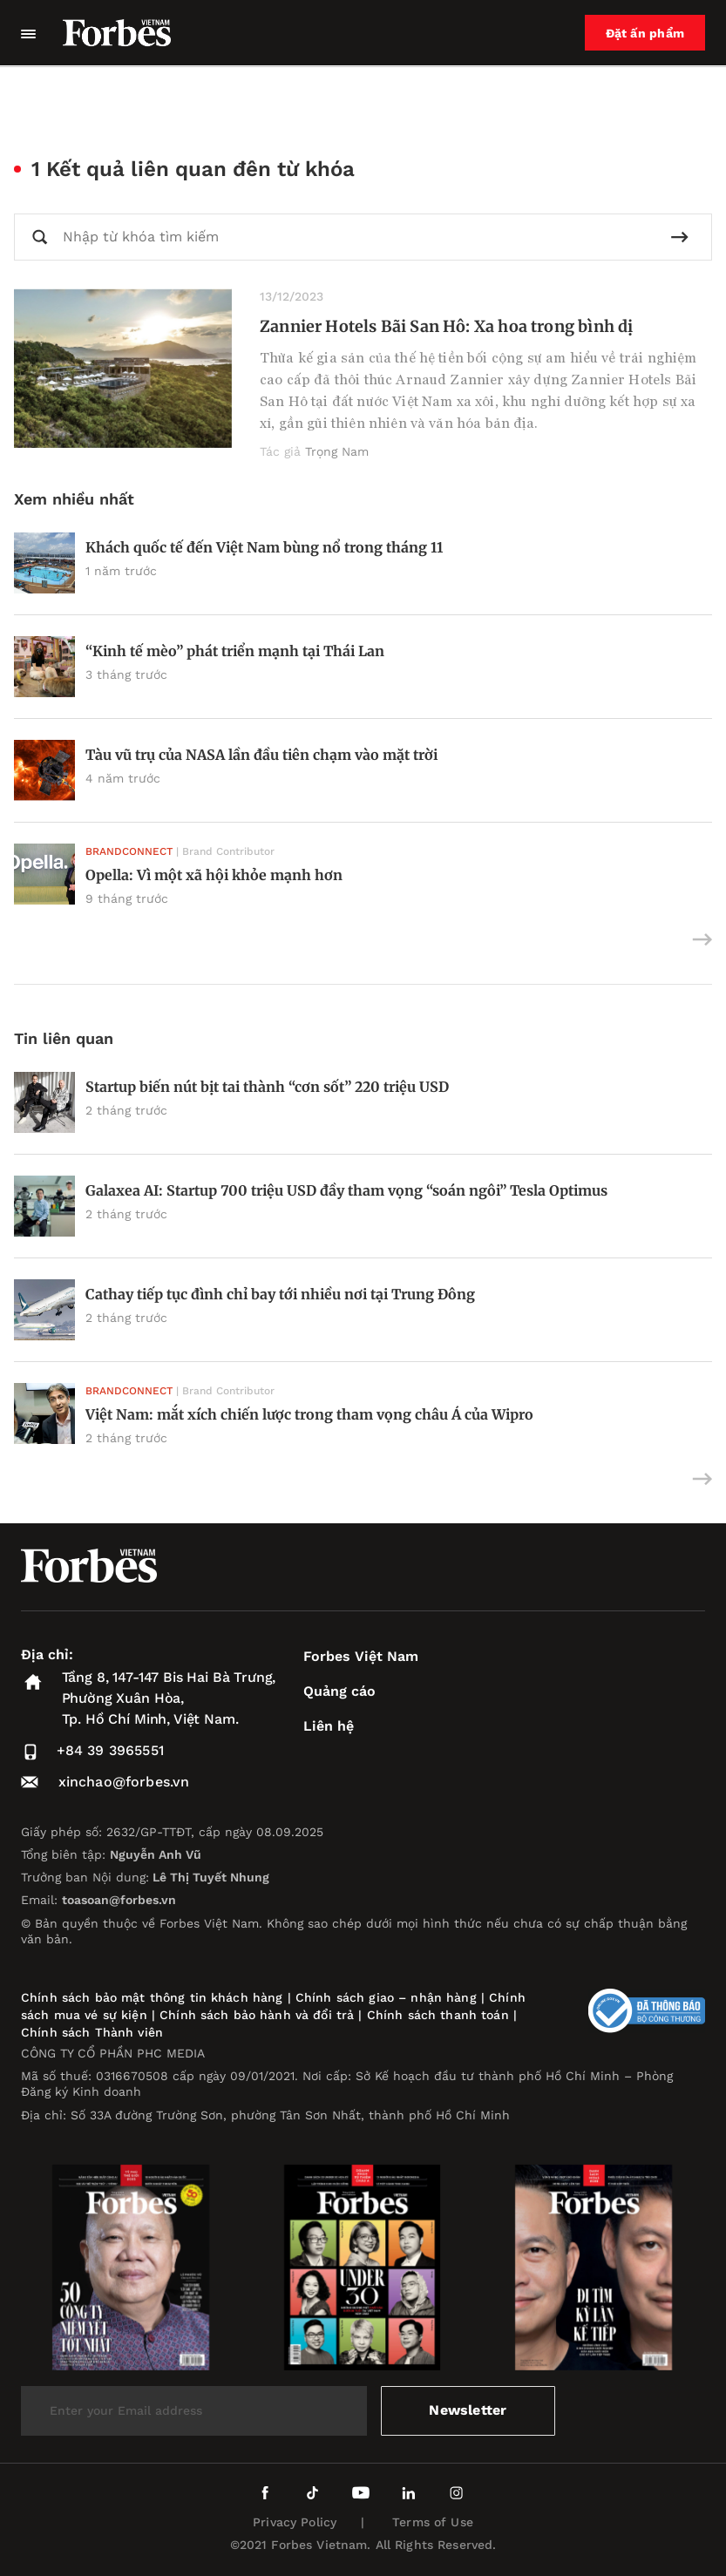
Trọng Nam (337, 451)
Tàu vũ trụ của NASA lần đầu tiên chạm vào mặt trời (261, 754)
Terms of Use (432, 2522)
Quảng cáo (339, 1691)
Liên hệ (328, 1726)
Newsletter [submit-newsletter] (467, 2410)
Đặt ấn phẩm (645, 33)
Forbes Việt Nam (360, 1656)
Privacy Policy (294, 2522)
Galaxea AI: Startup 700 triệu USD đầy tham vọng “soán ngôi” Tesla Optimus (346, 1190)
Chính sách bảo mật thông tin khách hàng (151, 1997)
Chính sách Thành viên (92, 2032)
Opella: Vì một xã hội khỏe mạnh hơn (214, 875)
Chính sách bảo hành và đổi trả (256, 2015)
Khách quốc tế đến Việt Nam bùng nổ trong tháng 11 (264, 547)
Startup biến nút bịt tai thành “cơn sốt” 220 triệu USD (267, 1086)
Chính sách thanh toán (438, 2015)
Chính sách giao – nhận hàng (386, 1997)
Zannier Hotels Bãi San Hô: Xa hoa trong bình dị (446, 326)
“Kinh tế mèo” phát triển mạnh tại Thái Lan (234, 651)
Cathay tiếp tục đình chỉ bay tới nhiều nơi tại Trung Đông (280, 1294)
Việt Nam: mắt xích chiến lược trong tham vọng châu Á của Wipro (309, 1414)
